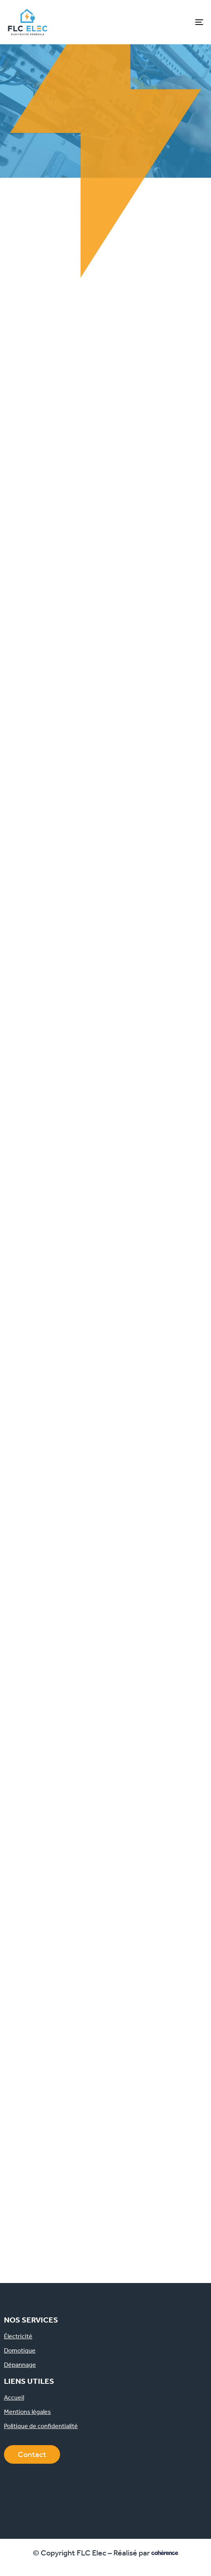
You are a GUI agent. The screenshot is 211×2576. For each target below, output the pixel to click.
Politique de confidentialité (41, 2426)
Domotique (20, 2350)
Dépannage (20, 2365)
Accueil (14, 2398)
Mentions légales (27, 2412)
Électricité (18, 2336)
